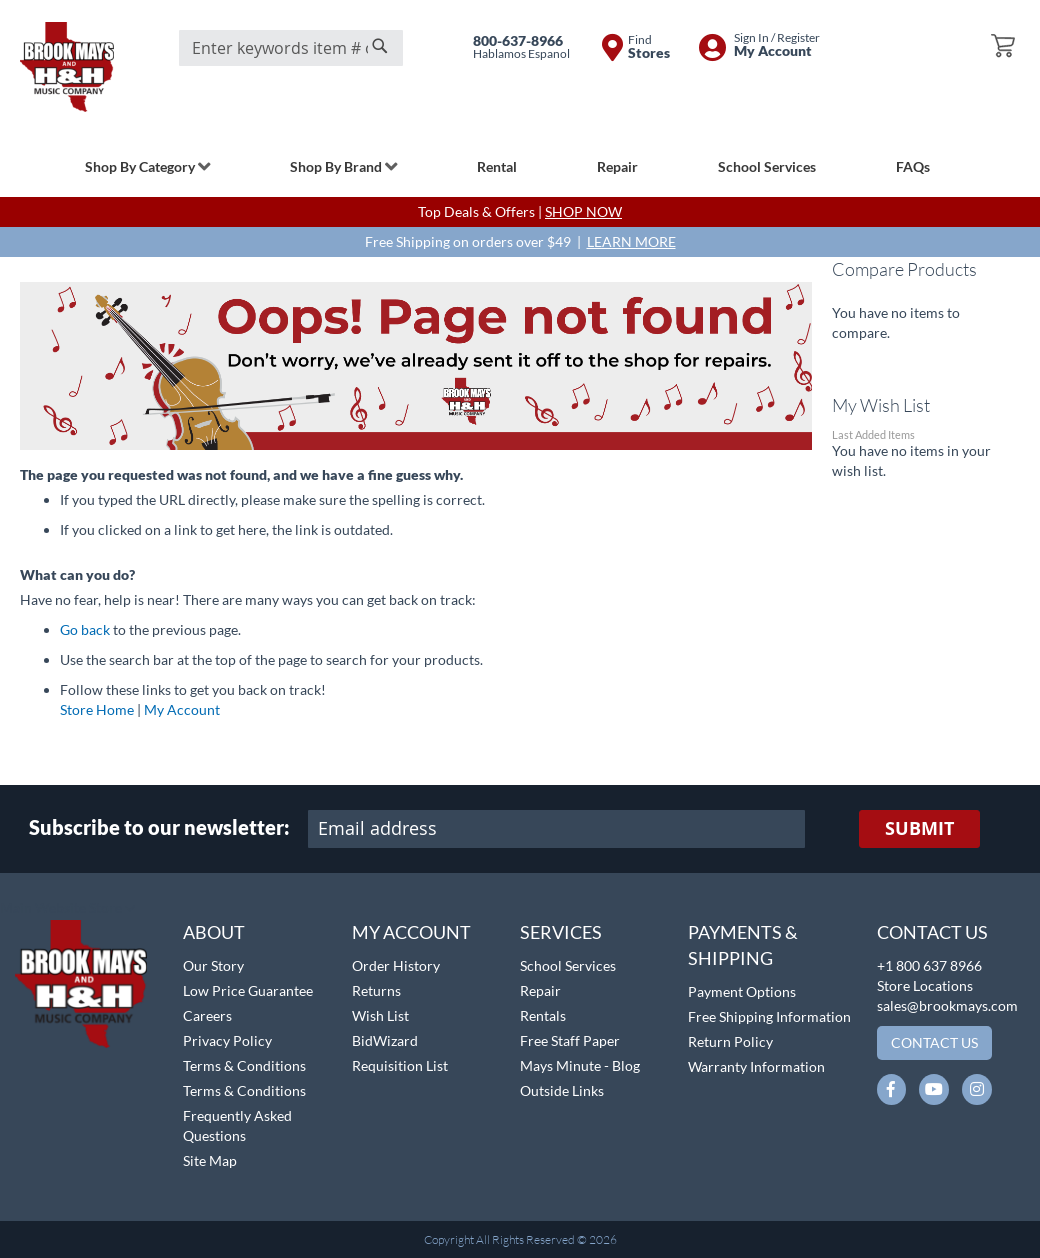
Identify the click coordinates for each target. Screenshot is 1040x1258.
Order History (396, 965)
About (214, 932)
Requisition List (400, 1065)
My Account (182, 709)
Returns (376, 990)
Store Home (97, 709)
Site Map (210, 1160)
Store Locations (925, 985)
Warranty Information (756, 1066)
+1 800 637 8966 (929, 965)
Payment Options (742, 991)
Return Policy (730, 1041)
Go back (85, 629)
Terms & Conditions (244, 1065)
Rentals (543, 1015)
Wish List (380, 1015)
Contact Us (932, 932)
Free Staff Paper (570, 1040)
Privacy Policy (227, 1040)
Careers (207, 1015)
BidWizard (385, 1040)
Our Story (213, 965)
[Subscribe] (919, 829)
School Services (568, 965)
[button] (67, 909)
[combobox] (291, 48)
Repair (540, 990)
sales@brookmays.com (947, 1005)
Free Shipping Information (769, 1016)
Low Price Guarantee (248, 990)
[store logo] (67, 67)
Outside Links (562, 1090)
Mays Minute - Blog (580, 1065)
